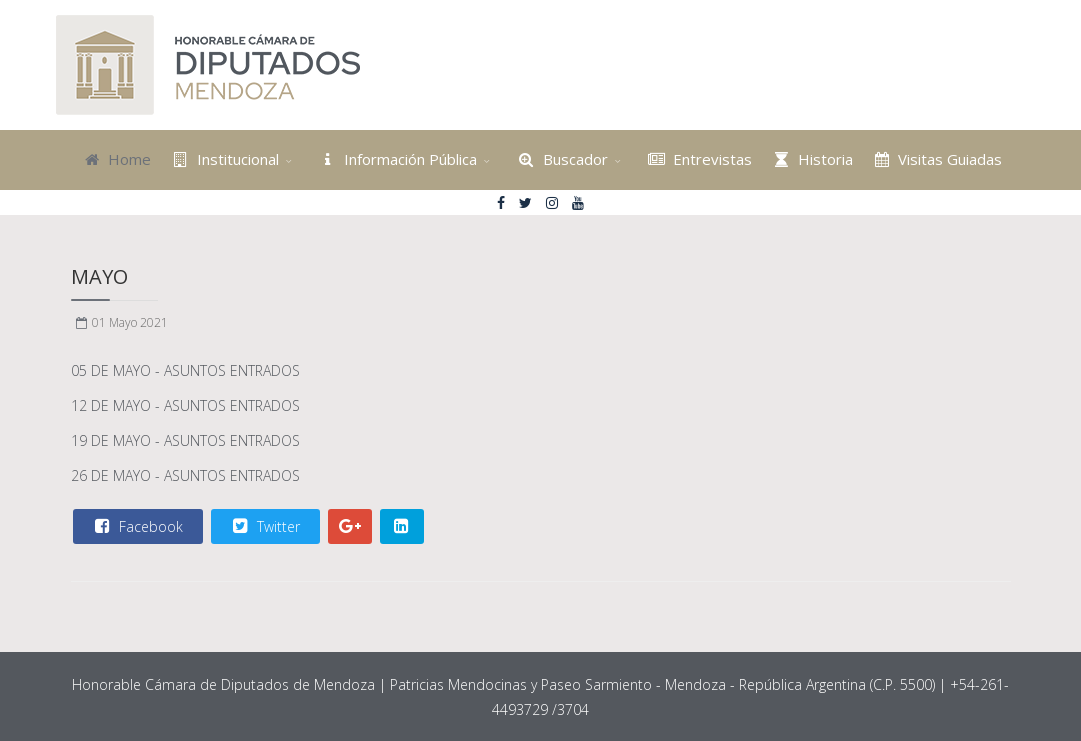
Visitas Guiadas (936, 159)
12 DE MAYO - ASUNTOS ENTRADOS (185, 405)
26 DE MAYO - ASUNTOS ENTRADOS (185, 475)
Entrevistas (698, 159)
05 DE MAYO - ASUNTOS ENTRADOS (185, 370)
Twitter (264, 526)
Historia (810, 159)
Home (115, 159)
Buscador (560, 159)
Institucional (223, 159)
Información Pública (396, 159)
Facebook (137, 526)
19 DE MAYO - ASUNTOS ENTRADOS (185, 440)
